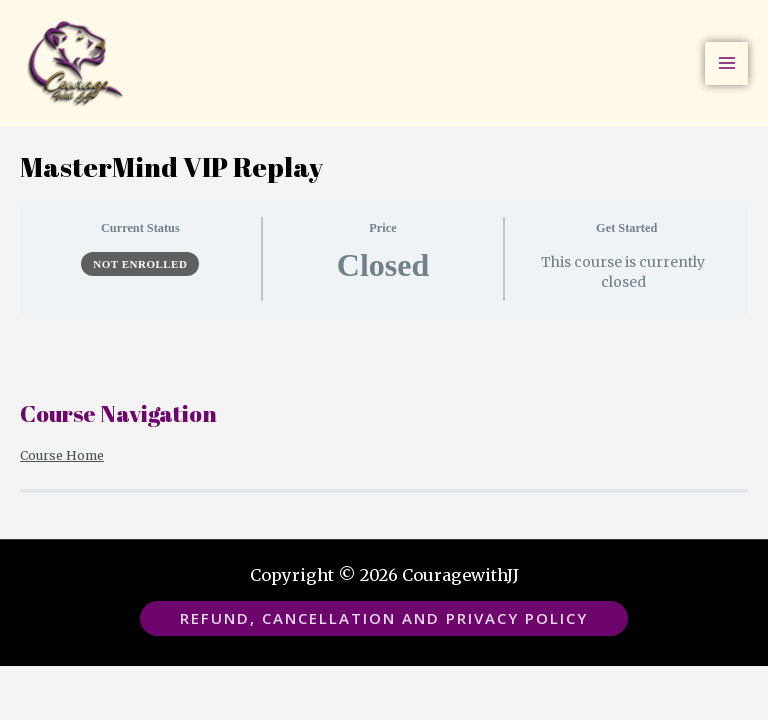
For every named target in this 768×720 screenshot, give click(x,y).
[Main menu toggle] (726, 63)
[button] (384, 618)
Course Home (62, 455)
